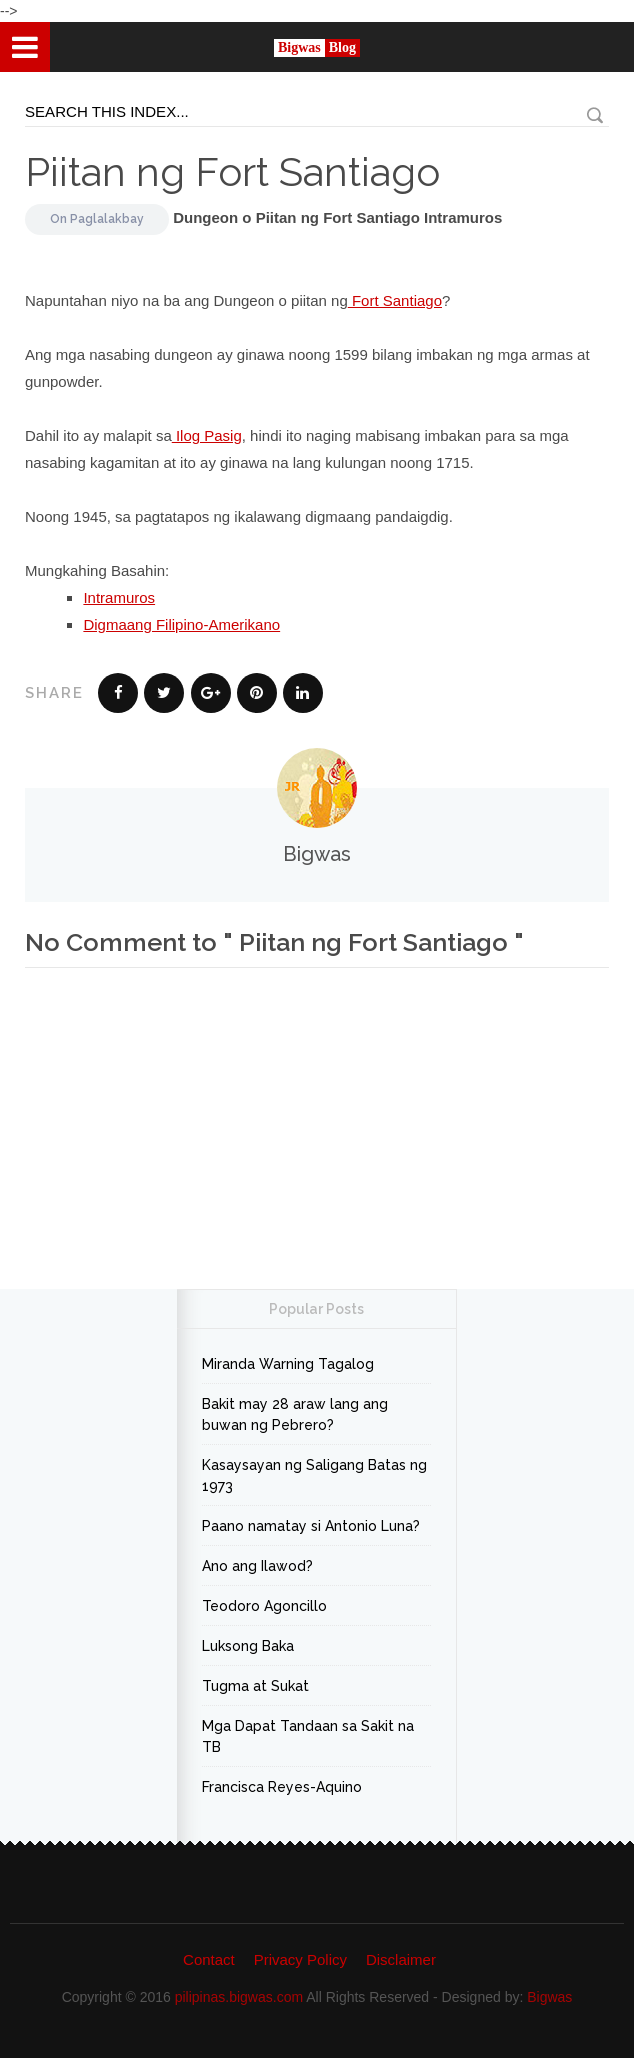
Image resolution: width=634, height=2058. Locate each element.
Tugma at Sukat (255, 1686)
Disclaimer (401, 1959)
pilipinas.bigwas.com (239, 1997)
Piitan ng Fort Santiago (232, 171)
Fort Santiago (395, 300)
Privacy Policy (300, 1959)
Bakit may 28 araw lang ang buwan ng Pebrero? (295, 1414)
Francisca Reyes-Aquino (282, 1787)
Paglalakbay (107, 219)
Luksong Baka (248, 1646)
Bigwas (549, 1997)
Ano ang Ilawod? (257, 1566)
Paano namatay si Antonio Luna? (311, 1526)
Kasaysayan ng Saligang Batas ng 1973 (314, 1475)
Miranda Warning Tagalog (288, 1364)
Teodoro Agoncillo (264, 1606)
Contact (209, 1959)
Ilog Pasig (207, 435)
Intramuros (119, 597)
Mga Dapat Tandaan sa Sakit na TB (308, 1736)
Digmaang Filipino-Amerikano (181, 624)
